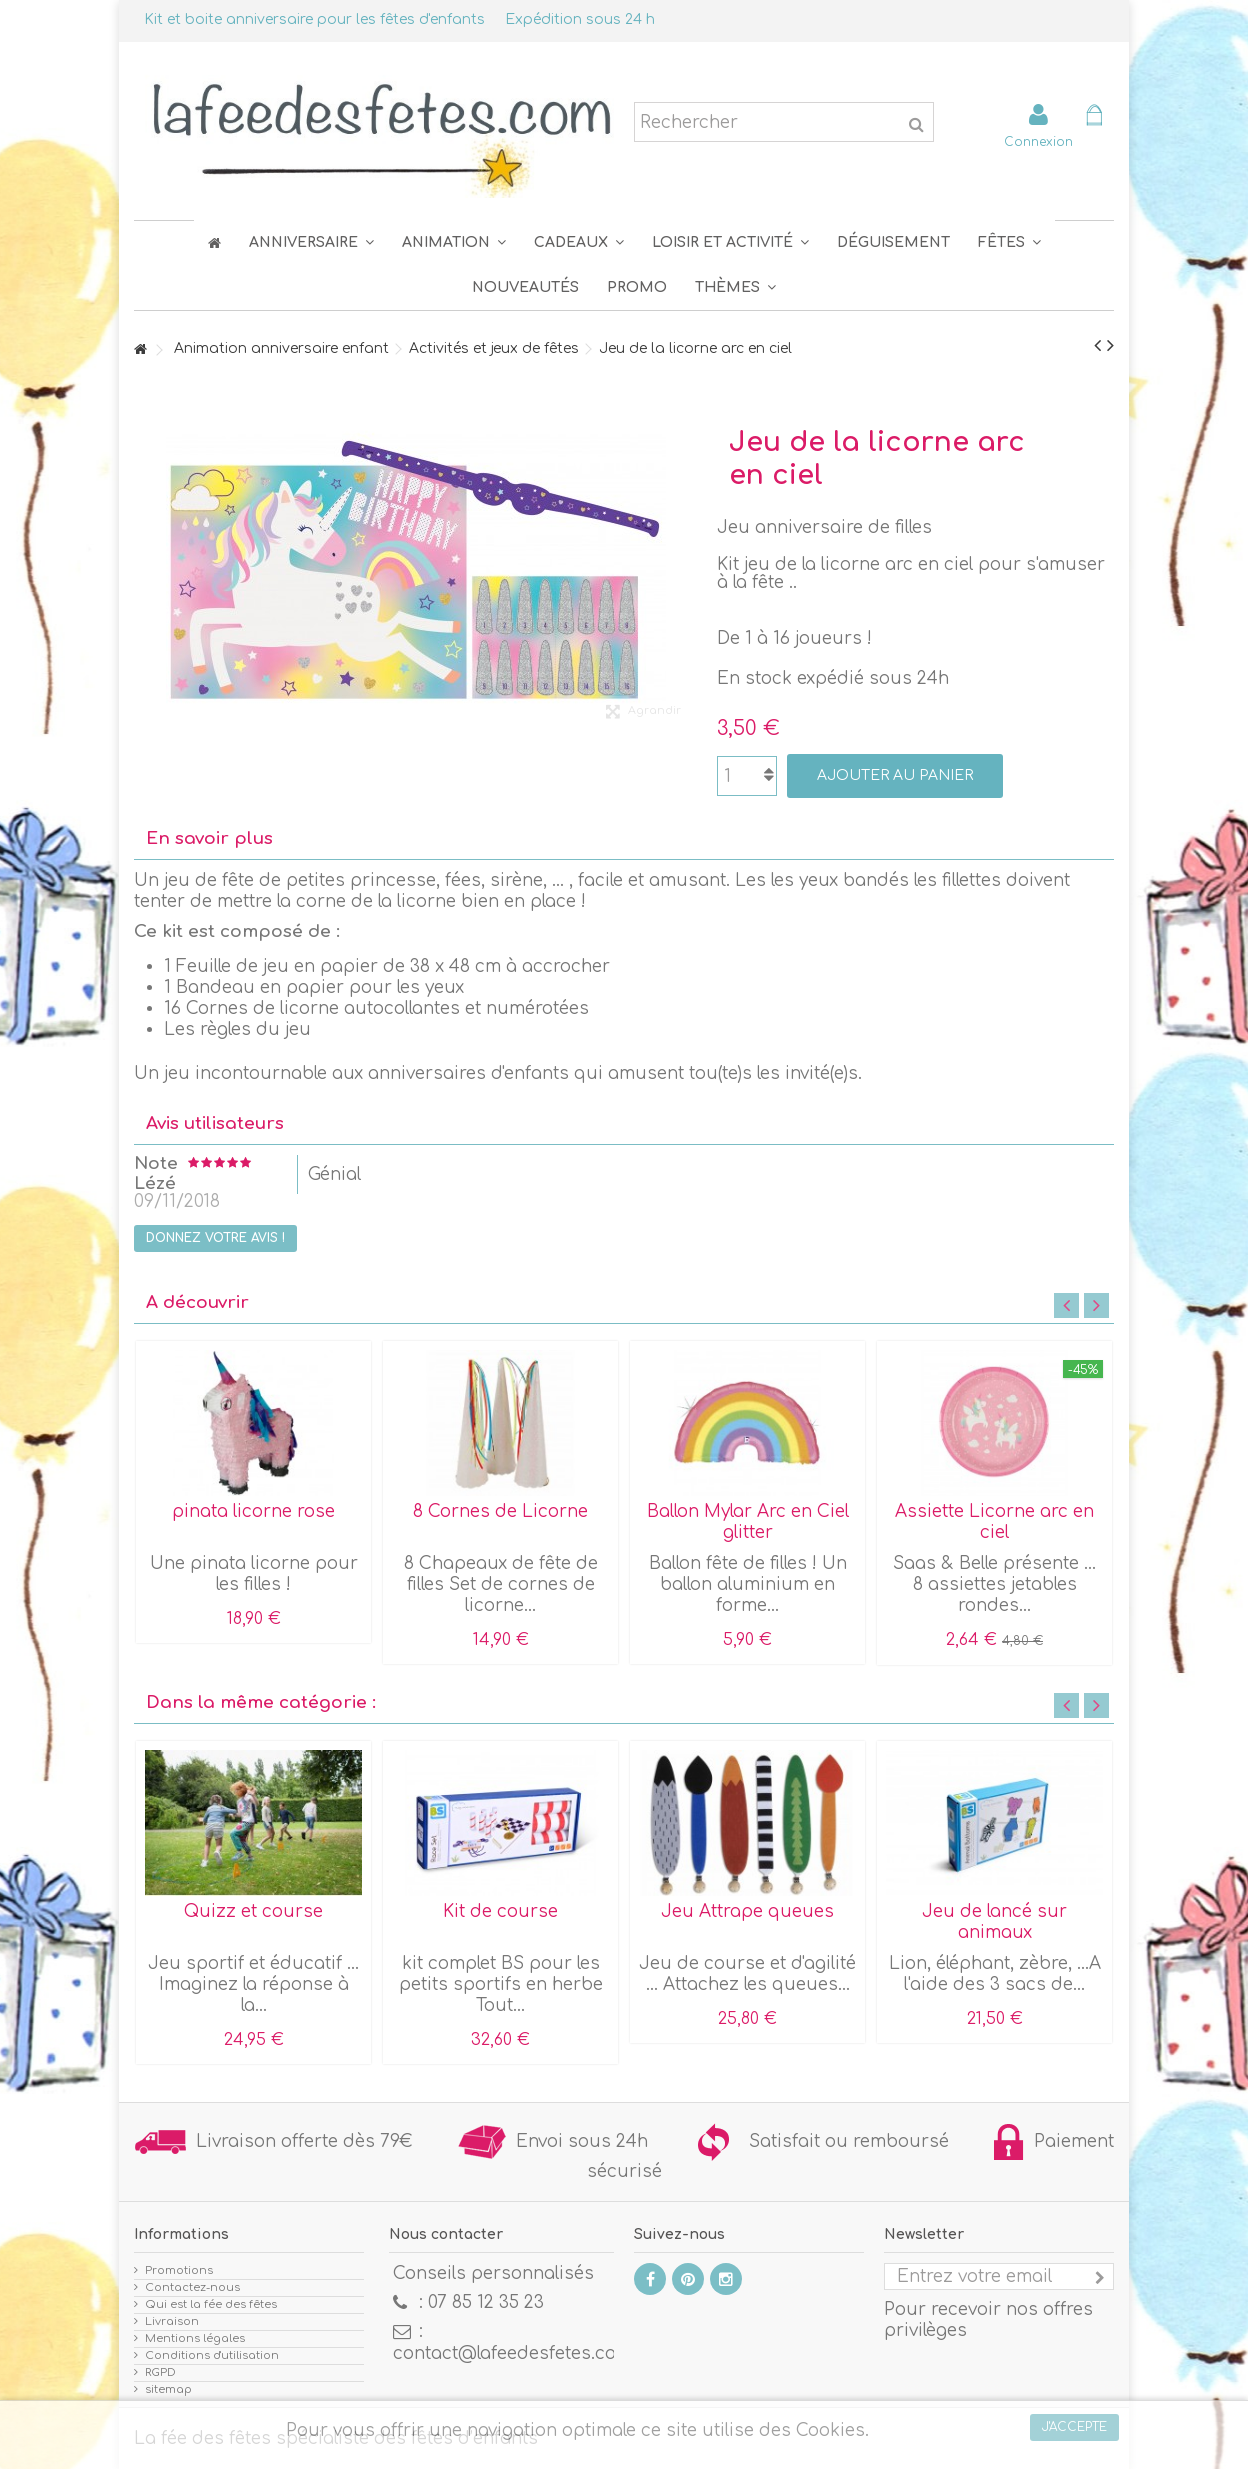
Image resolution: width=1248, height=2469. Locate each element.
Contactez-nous (192, 2287)
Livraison (172, 2321)
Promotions (179, 2270)
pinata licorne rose (253, 1511)
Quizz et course (253, 1911)
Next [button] (1096, 1305)
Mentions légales (195, 2338)
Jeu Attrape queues (747, 1911)
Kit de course (500, 1911)
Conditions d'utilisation (212, 2355)
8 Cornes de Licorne (500, 1511)
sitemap (168, 2389)
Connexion (1038, 141)
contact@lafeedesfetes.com (512, 2353)
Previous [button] (1066, 1305)
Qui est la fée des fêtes (211, 2304)
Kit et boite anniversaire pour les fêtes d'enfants (314, 19)
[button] (1009, 242)
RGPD (160, 2372)
